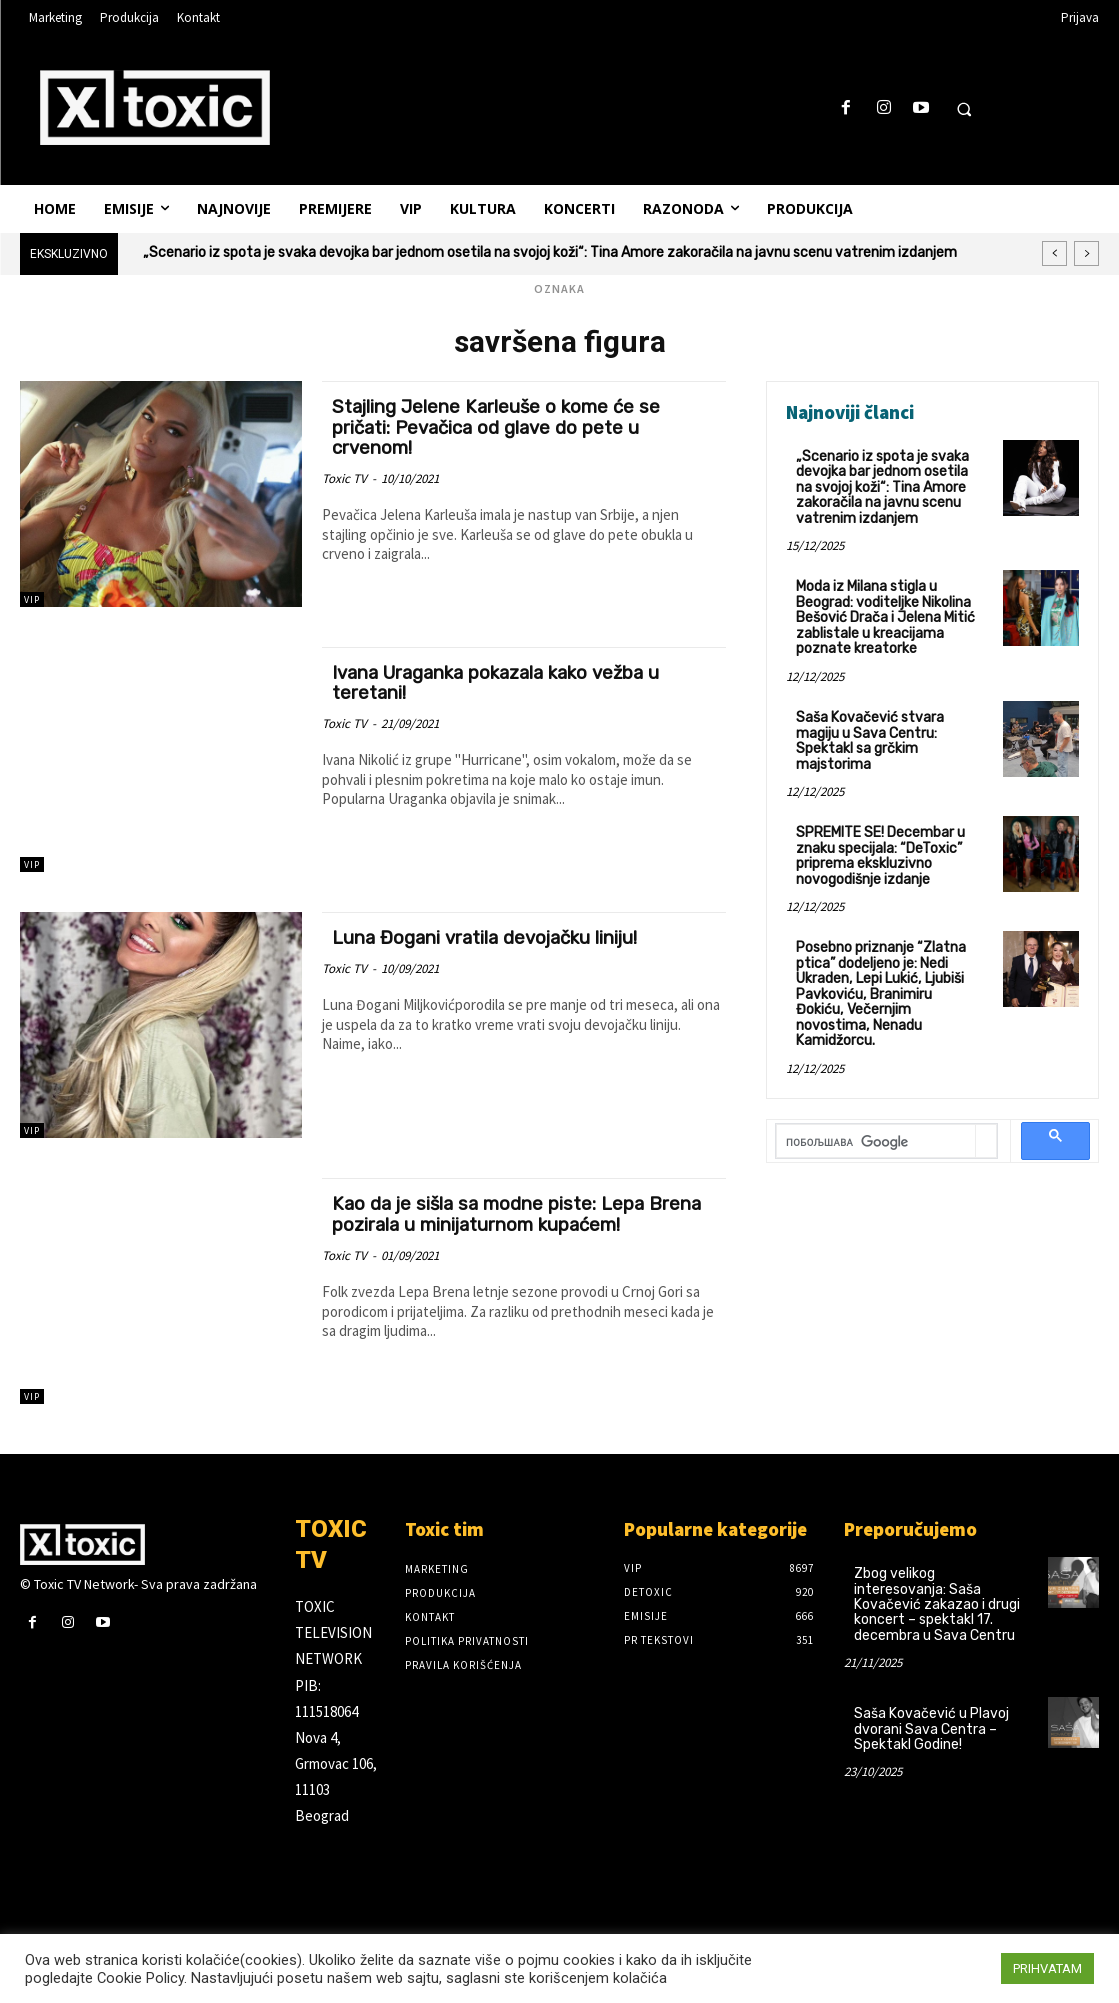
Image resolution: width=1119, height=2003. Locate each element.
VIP (32, 599)
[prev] (1054, 253)
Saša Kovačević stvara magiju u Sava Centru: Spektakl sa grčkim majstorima (870, 739)
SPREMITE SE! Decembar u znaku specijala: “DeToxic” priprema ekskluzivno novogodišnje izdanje (880, 853)
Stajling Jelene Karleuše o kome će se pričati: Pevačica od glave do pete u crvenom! (498, 427)
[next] (1086, 253)
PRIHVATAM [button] (1047, 1968)
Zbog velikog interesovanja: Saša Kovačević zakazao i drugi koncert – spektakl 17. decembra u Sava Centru (937, 1604)
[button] (964, 109)
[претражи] (876, 1123)
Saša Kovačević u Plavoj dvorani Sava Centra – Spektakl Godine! (931, 1729)
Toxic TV (344, 478)
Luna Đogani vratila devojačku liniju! (488, 937)
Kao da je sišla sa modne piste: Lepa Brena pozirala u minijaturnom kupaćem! (520, 1214)
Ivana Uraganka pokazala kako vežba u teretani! (503, 683)
